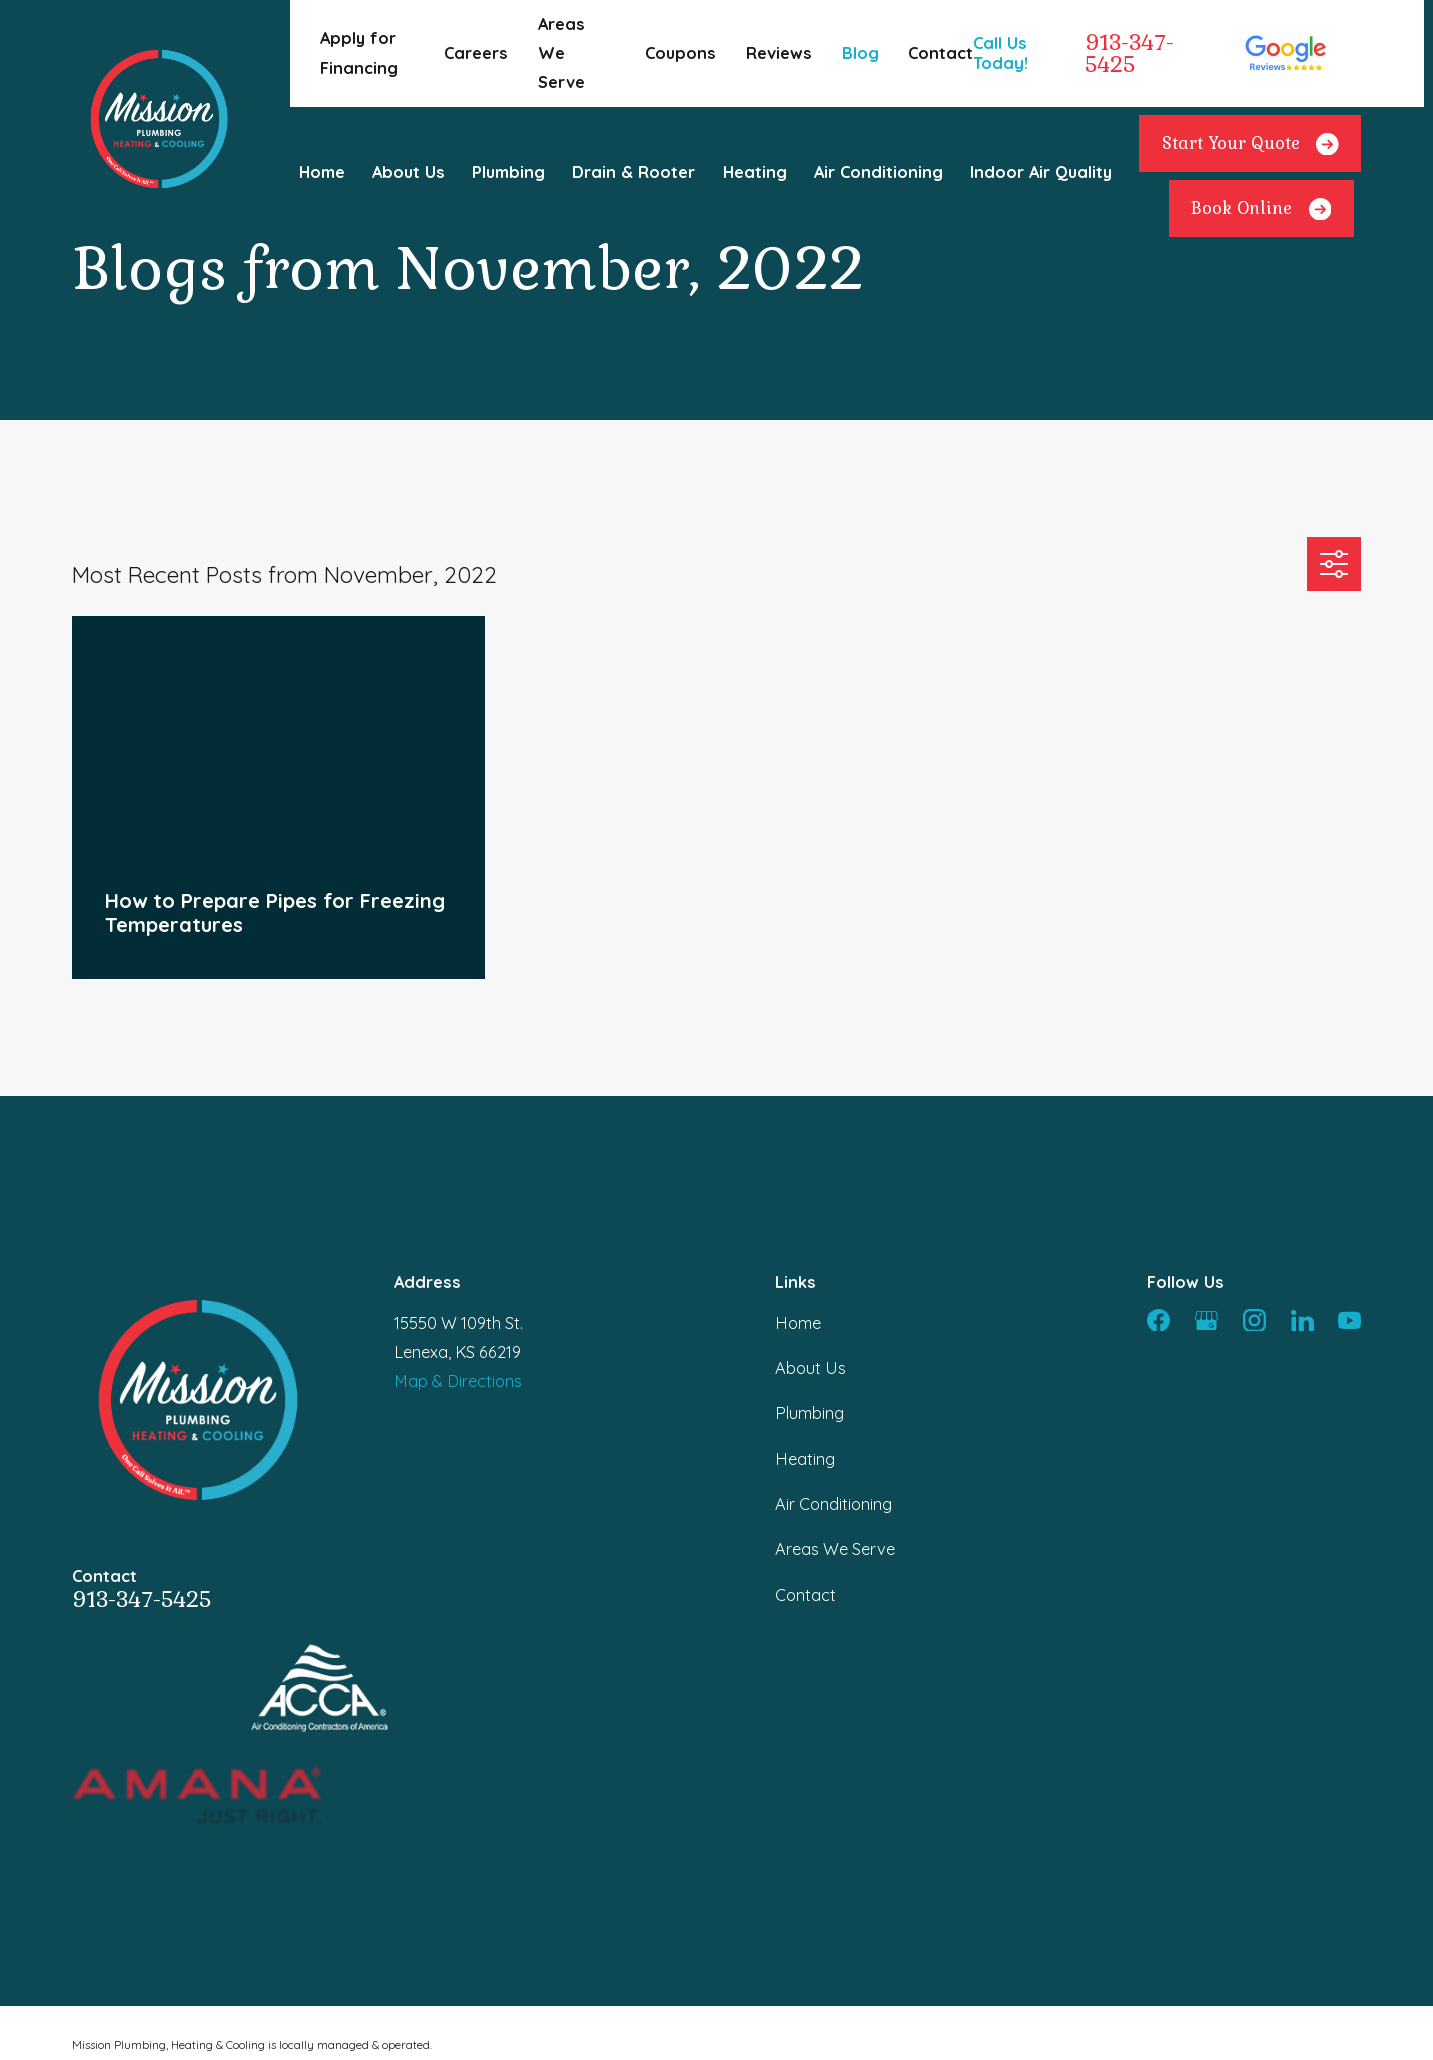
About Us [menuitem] (408, 172)
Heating (805, 1459)
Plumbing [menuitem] (508, 172)
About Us (810, 1368)
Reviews (779, 53)
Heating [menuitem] (755, 172)
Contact (940, 53)
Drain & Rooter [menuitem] (633, 172)
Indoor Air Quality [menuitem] (1041, 172)
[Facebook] (1158, 1320)
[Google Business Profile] (1206, 1320)
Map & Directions (458, 1381)
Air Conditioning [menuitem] (878, 172)
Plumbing (809, 1413)
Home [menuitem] (322, 172)
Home (798, 1323)
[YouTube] (1349, 1320)
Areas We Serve (561, 53)
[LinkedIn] (1302, 1320)
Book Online (1261, 209)
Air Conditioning (833, 1504)
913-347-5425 (1129, 54)
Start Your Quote (1250, 144)
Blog (860, 53)
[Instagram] (1254, 1320)
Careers (476, 53)
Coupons (680, 53)
